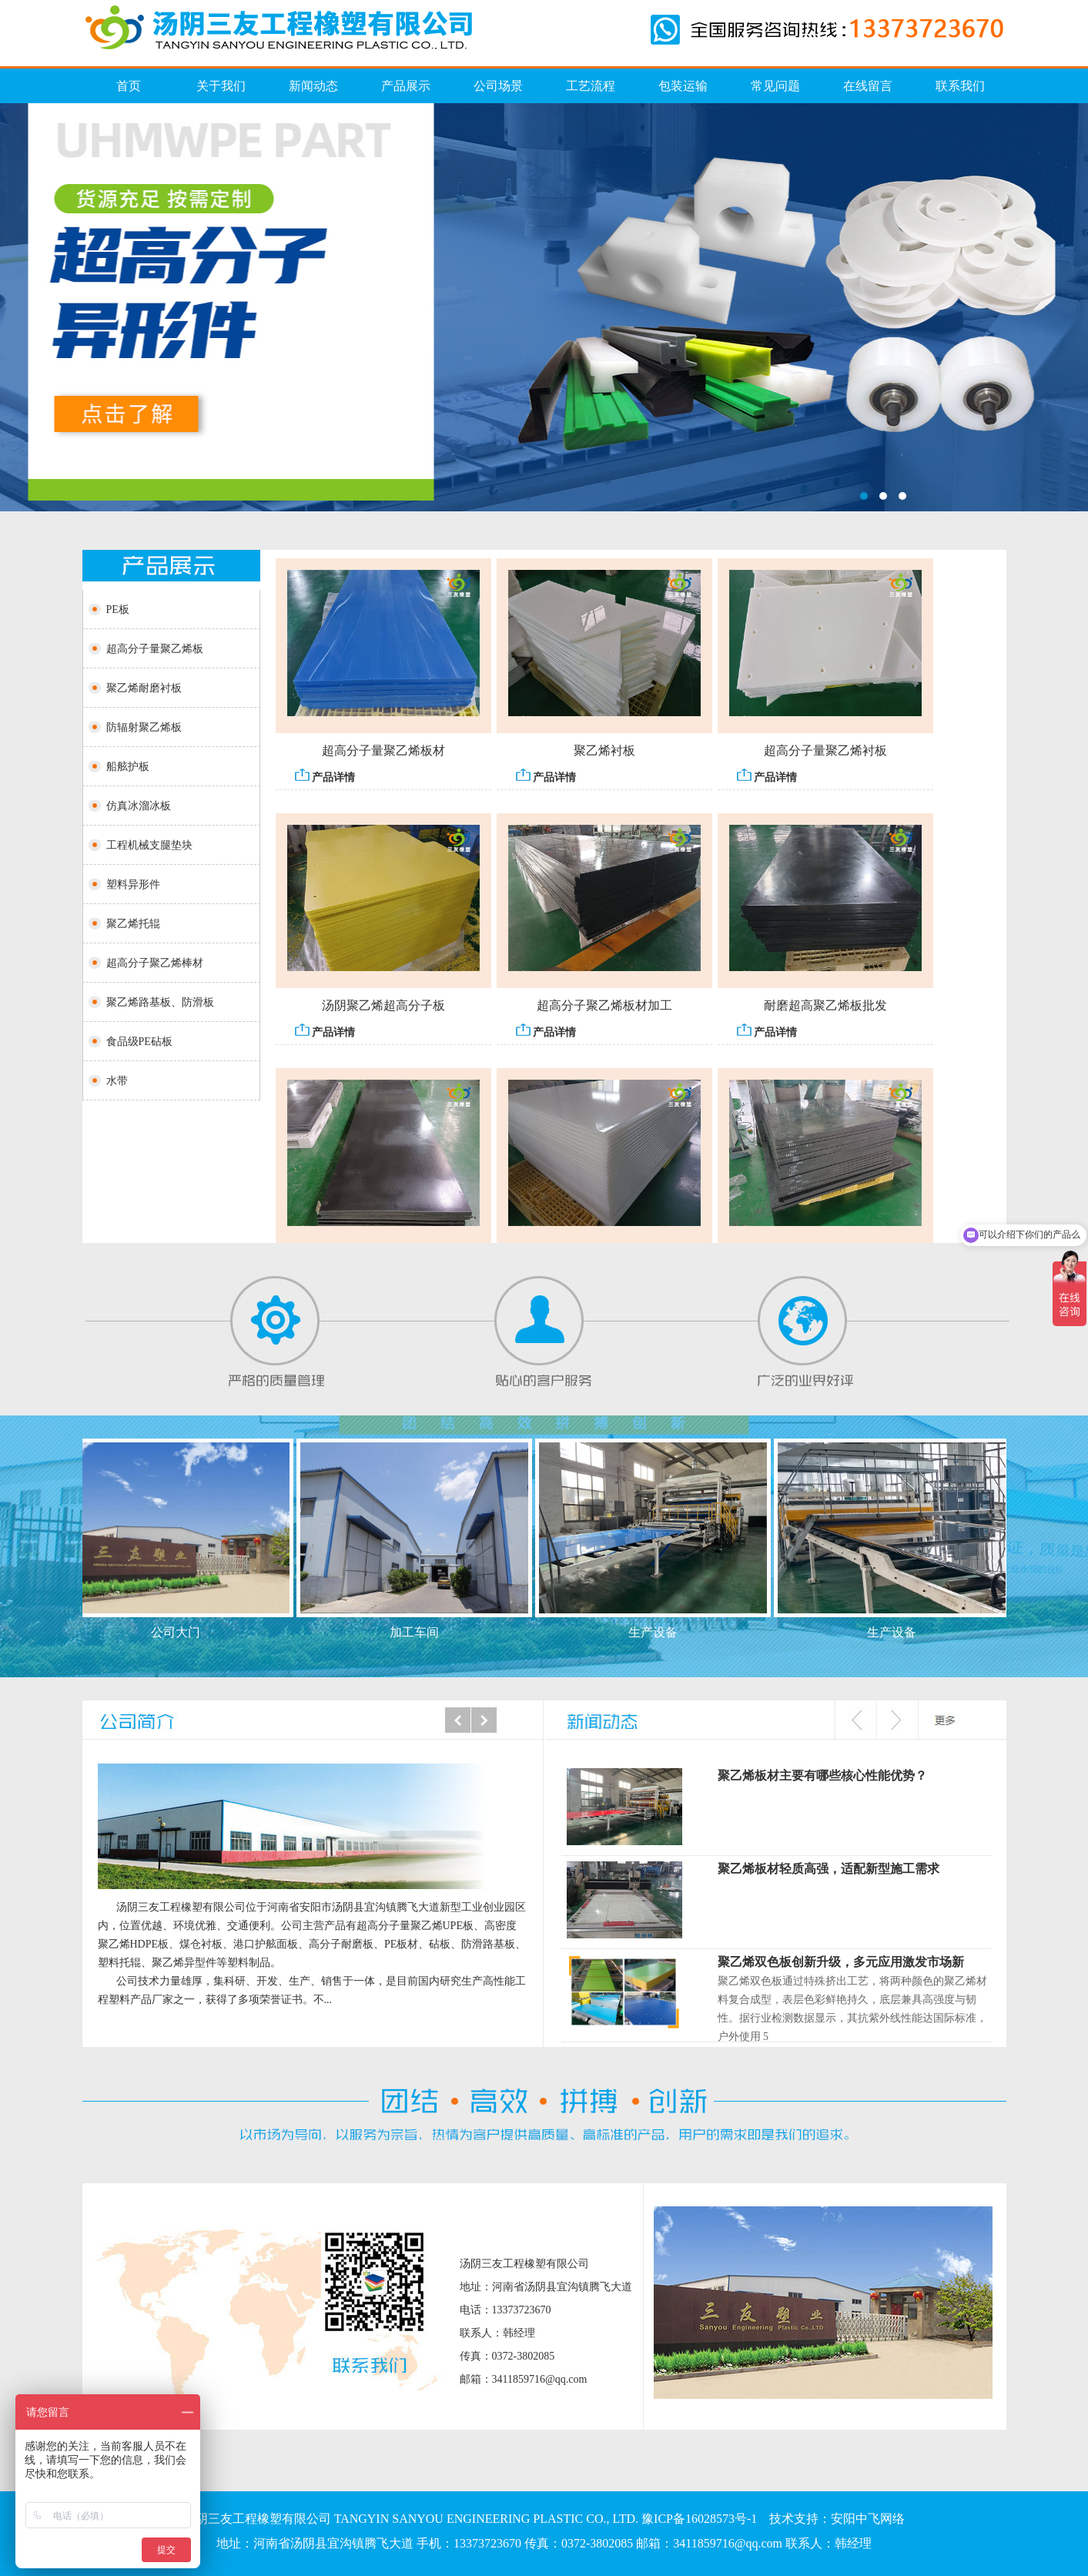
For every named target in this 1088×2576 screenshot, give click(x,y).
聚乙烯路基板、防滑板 (160, 1002)
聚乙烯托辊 (133, 924)
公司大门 (181, 1632)
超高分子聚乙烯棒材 (154, 963)
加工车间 (419, 1632)
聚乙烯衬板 (604, 755)
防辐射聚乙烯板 (144, 727)
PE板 (117, 609)
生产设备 (658, 1632)
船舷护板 (127, 766)
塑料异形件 (133, 884)
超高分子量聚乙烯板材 (383, 755)
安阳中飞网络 (868, 2518)
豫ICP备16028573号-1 (699, 2518)
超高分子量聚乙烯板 (154, 649)
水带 (117, 1081)
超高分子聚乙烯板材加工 (604, 1010)
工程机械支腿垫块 (149, 845)
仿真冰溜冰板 (544, 307)
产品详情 (325, 781)
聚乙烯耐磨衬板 (144, 688)
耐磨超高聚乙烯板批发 (825, 1010)
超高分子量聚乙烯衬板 (825, 755)
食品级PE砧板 (139, 1041)
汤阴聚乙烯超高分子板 (383, 1010)
